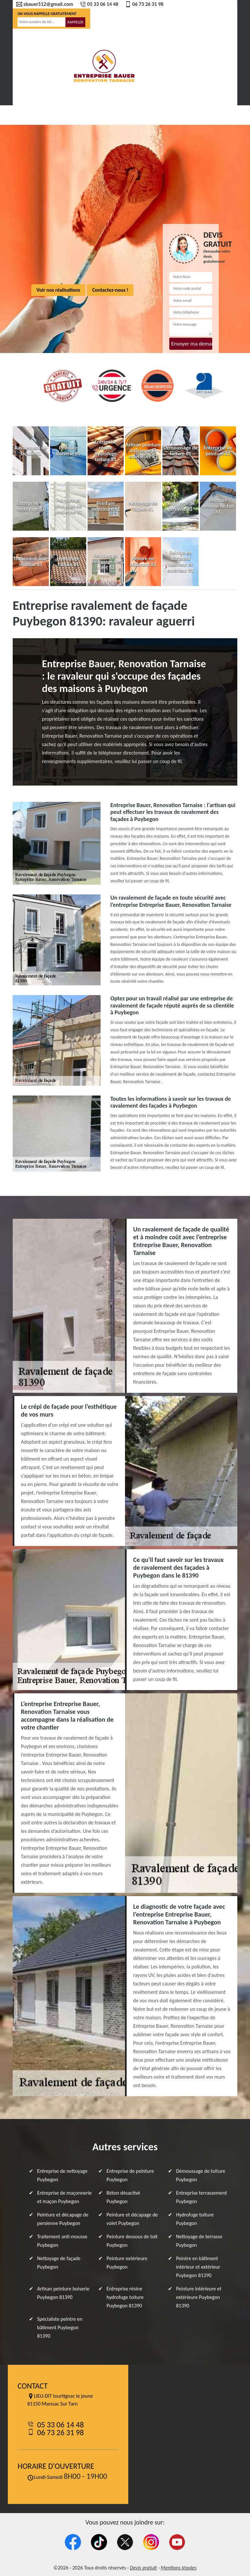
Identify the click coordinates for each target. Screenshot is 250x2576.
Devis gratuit (143, 2568)
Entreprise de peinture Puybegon (130, 2175)
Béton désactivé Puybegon (123, 2197)
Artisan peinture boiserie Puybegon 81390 (63, 2293)
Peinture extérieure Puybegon (126, 2262)
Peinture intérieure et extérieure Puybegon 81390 (198, 2297)
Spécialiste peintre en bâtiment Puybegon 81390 (59, 2327)
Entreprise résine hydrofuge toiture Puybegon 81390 (125, 2297)
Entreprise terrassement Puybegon (201, 2197)
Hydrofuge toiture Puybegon (195, 2219)
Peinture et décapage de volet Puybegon (132, 2219)
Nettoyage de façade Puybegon (58, 2262)
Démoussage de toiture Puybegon (200, 2175)
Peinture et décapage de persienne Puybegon (62, 2219)
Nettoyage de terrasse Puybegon (199, 2240)
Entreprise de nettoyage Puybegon (62, 2175)
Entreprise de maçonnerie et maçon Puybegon (64, 2197)
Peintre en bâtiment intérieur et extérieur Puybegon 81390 (198, 2266)
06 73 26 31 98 (144, 4)
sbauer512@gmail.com (44, 4)
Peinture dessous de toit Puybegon (132, 2240)
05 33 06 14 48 (99, 4)
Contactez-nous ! (110, 290)
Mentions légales (179, 2568)
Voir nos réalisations (58, 290)
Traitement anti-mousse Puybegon (62, 2240)
